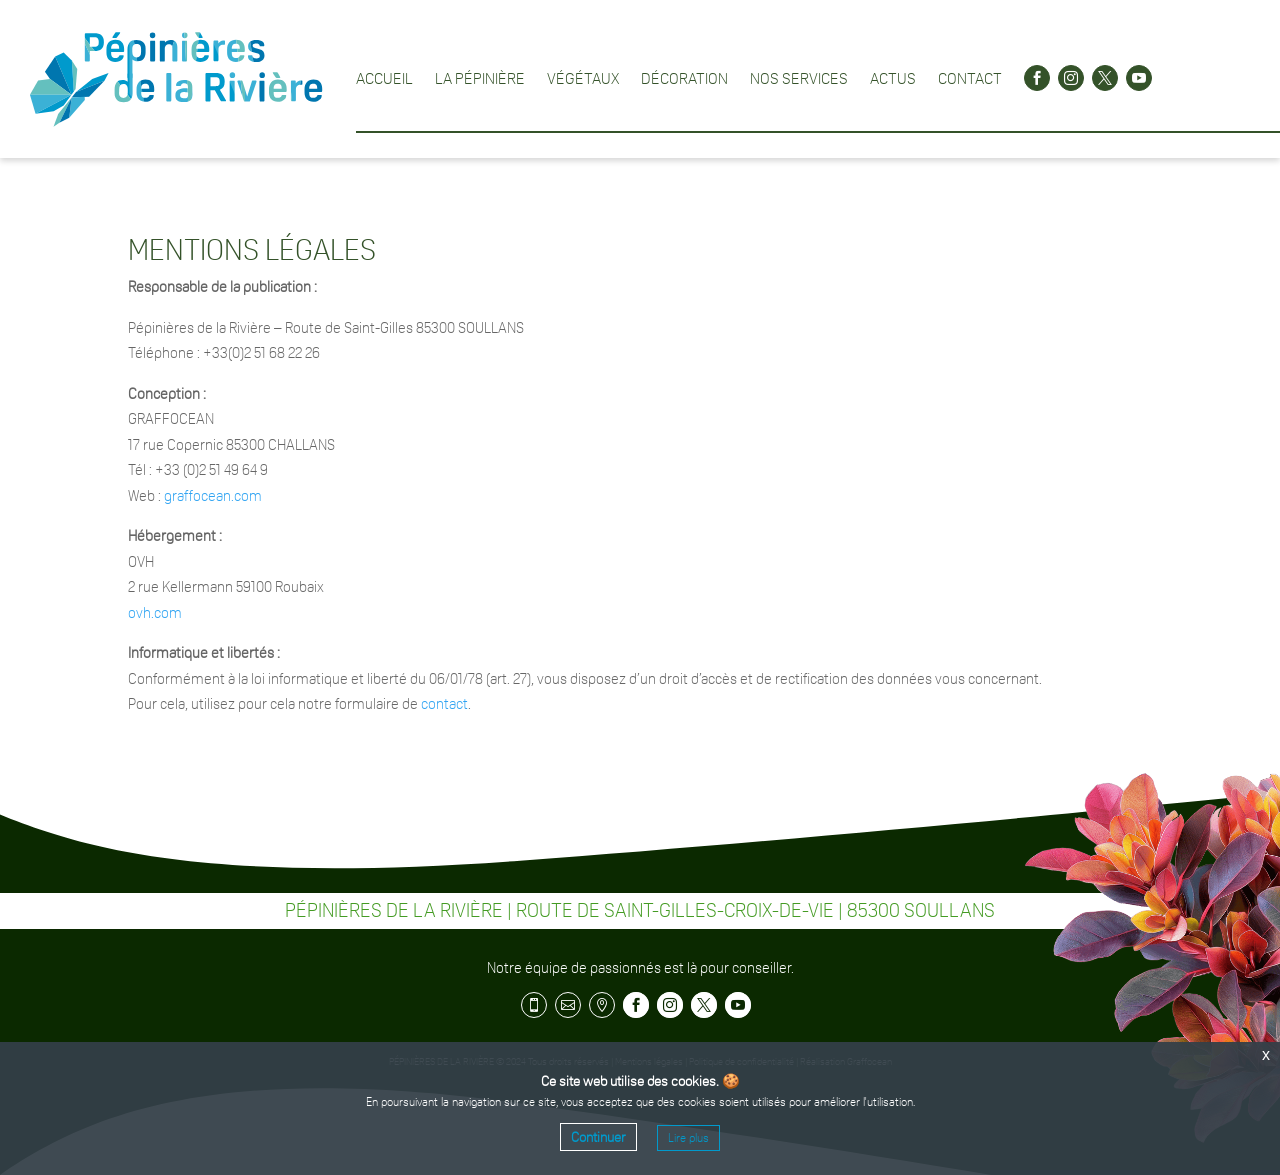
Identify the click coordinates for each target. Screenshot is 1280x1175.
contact (444, 703)
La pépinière (480, 78)
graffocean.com (213, 495)
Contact (970, 78)
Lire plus (688, 1138)
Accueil (384, 78)
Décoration (684, 78)
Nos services (799, 78)
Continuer (598, 1137)
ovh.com (155, 612)
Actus (893, 78)
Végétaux (583, 78)
